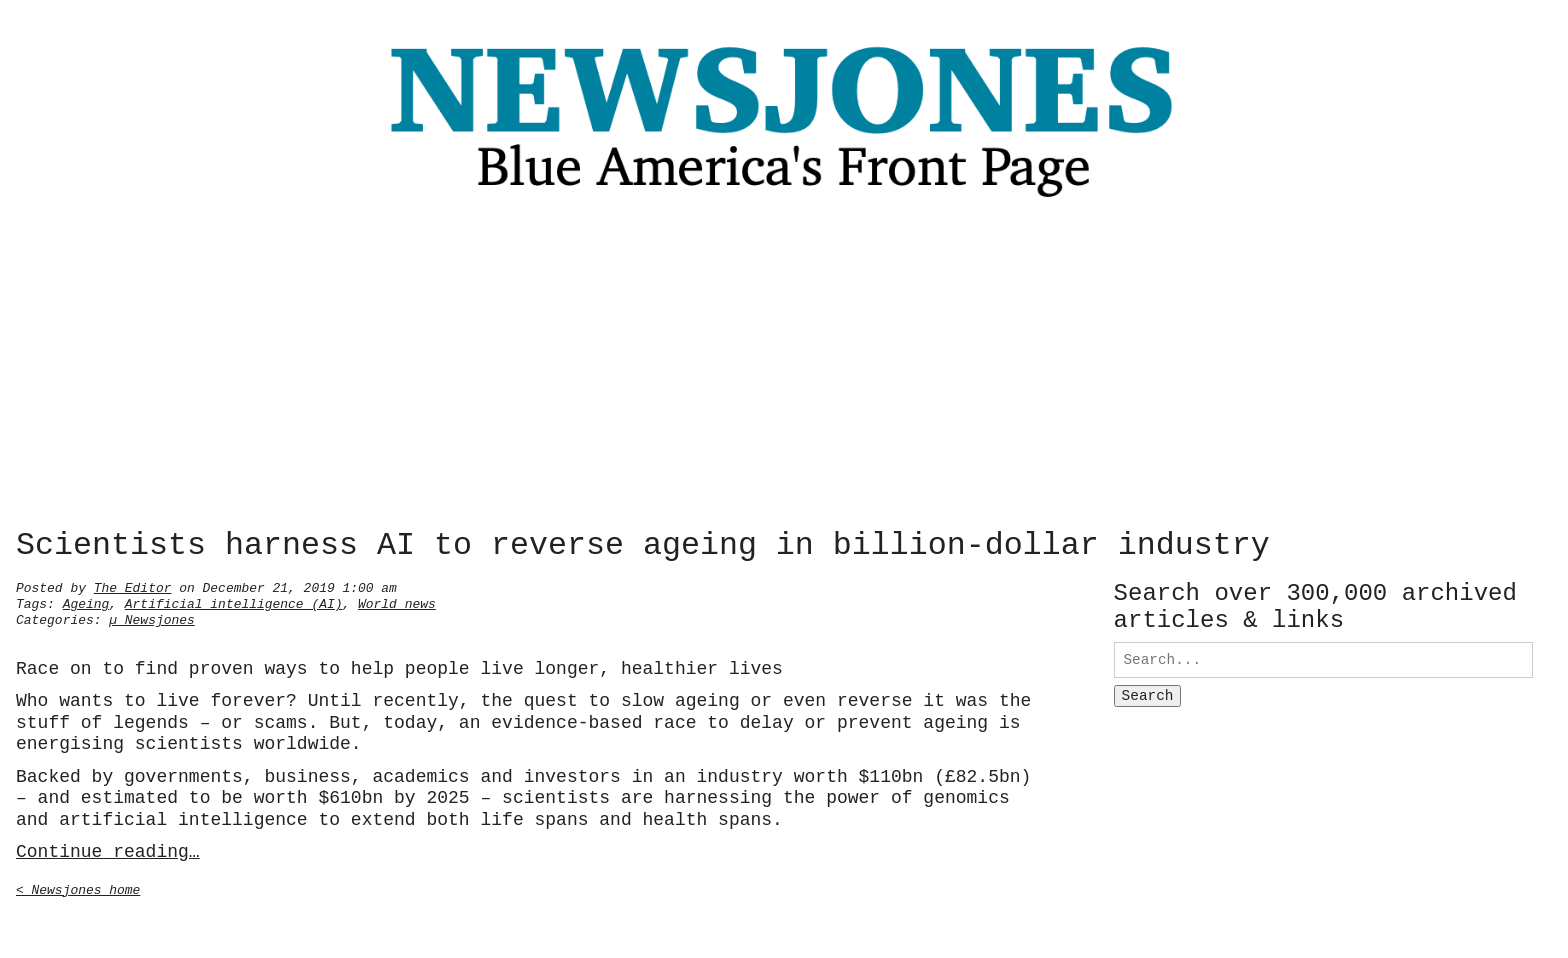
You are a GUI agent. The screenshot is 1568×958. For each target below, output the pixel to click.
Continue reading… (108, 850)
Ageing (86, 602)
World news (397, 602)
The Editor (133, 586)
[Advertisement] (784, 369)
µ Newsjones (152, 618)
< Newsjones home (78, 888)
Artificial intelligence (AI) (234, 602)
